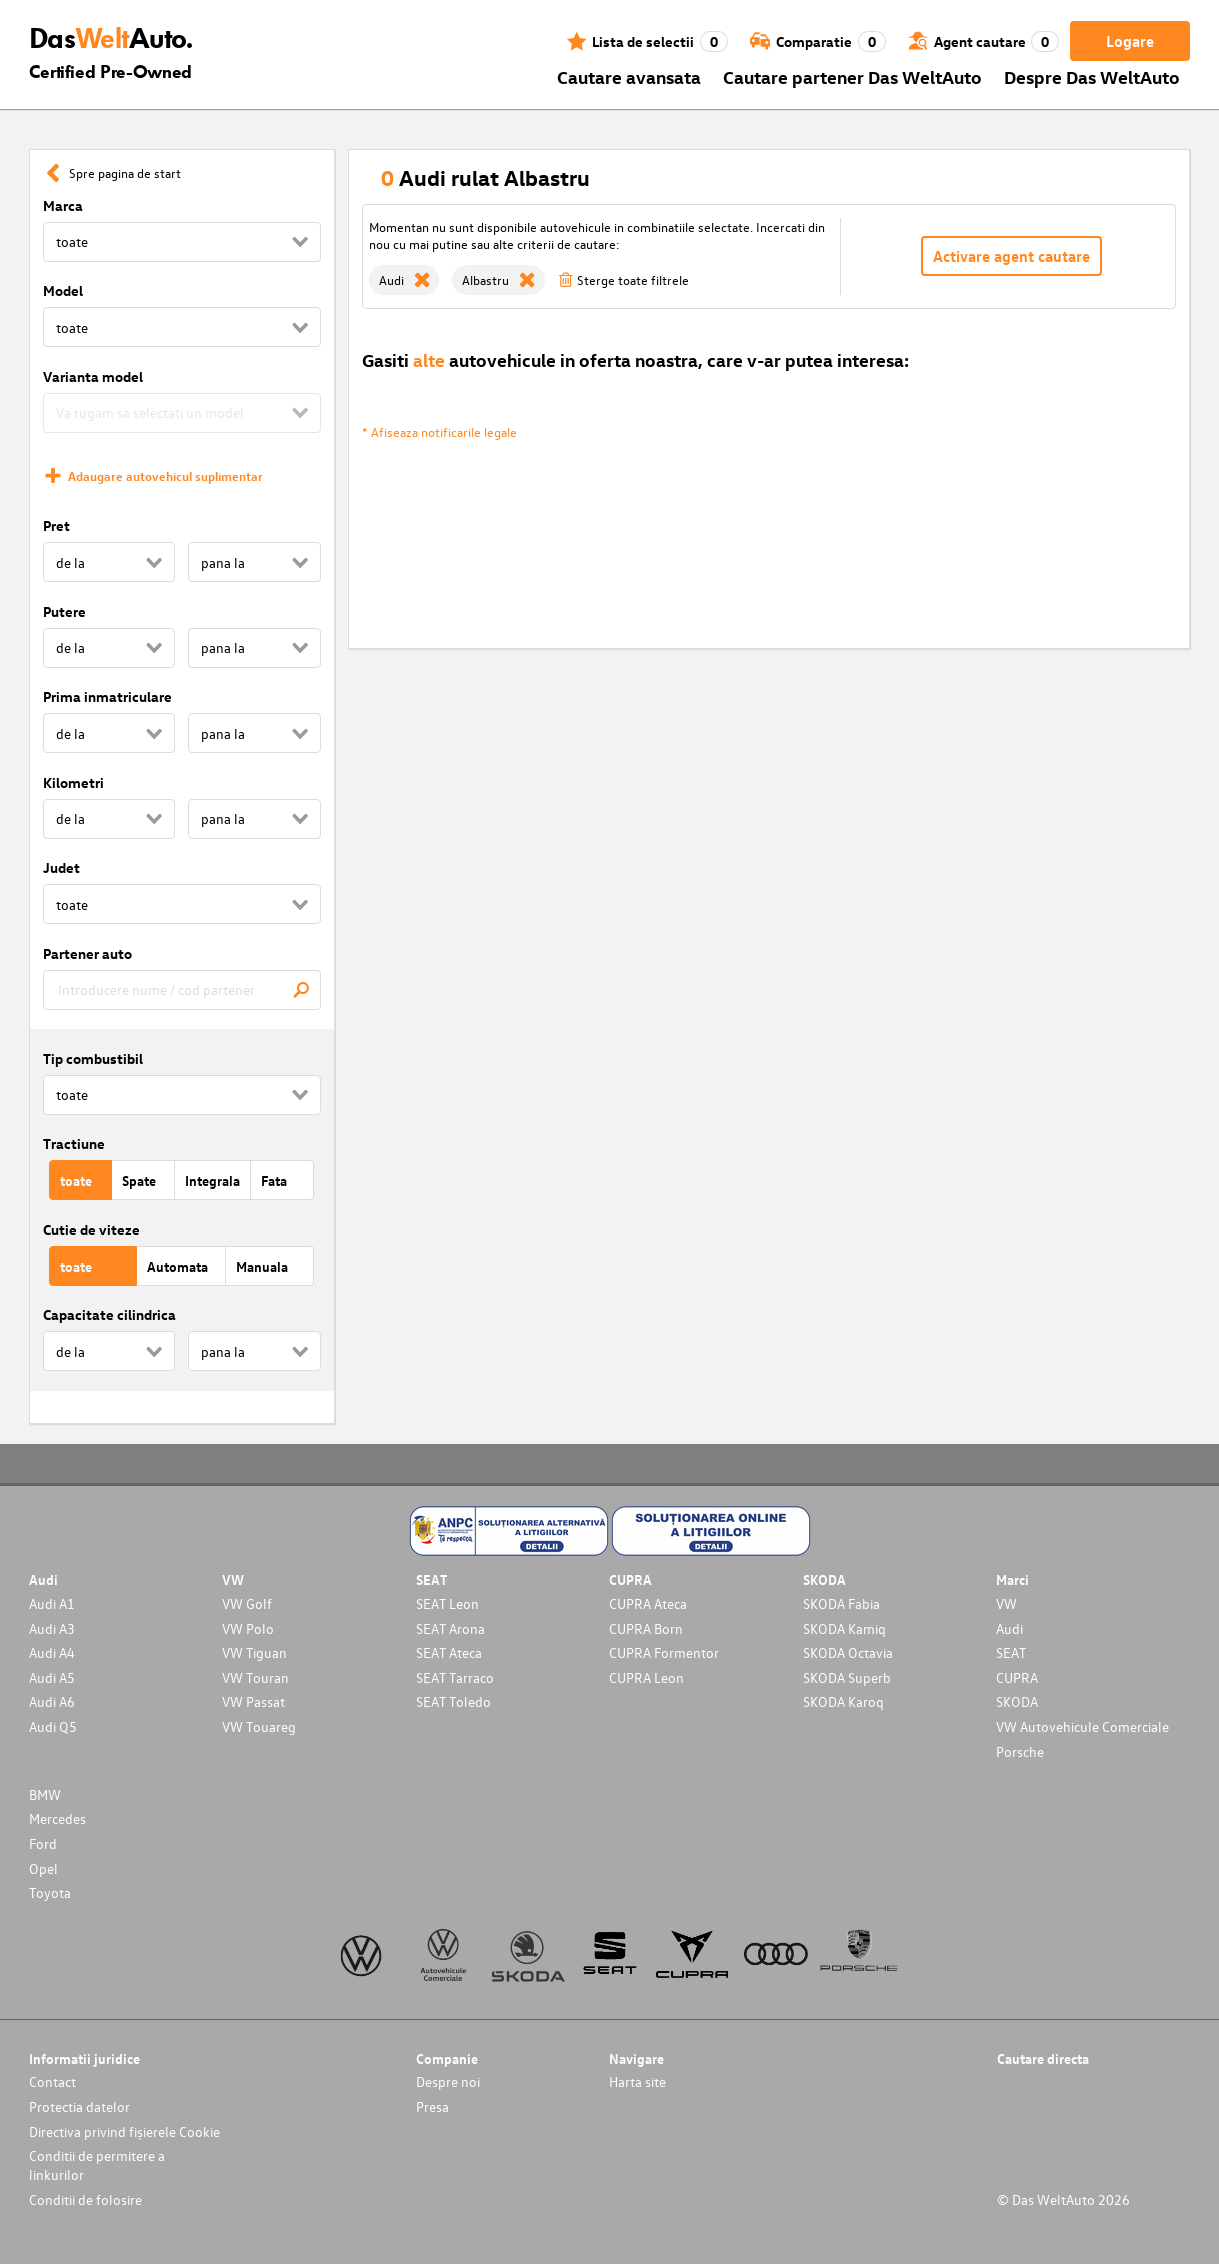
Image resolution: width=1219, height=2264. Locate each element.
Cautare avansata (629, 76)
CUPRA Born (646, 1628)
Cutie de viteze (91, 1229)
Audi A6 (52, 1701)
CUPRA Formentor (664, 1652)
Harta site (637, 2081)
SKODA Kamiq (844, 1628)
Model (63, 290)
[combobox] (182, 990)
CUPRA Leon (646, 1677)
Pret (56, 525)
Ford (43, 1843)
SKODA (1017, 1701)
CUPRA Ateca (648, 1603)
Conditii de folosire (85, 2199)
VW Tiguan (254, 1652)
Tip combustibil (93, 1058)
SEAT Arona (450, 1628)
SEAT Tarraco (455, 1677)
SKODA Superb (847, 1677)
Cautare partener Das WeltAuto (852, 76)
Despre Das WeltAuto (1092, 76)
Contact (52, 2081)
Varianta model (93, 376)
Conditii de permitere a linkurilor (97, 2165)
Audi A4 (52, 1652)
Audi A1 (52, 1603)
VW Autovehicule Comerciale (1082, 1726)
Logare (1130, 41)
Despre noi (448, 2081)
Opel (43, 1868)
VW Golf (247, 1603)
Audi (1009, 1628)
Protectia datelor (79, 2106)
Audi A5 (52, 1677)
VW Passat (253, 1701)
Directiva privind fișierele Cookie (124, 2131)
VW (1006, 1603)
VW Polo (248, 1628)
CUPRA (1017, 1677)
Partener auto (87, 953)
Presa (432, 2106)
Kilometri (73, 782)
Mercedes (57, 1818)
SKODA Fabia (841, 1603)
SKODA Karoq (843, 1701)
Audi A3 (52, 1628)
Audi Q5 (53, 1726)
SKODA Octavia (848, 1652)
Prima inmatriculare (107, 696)
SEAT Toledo (453, 1701)
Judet (61, 867)
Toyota (50, 1892)
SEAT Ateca (449, 1652)
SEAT (1011, 1652)
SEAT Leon (447, 1603)
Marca (63, 205)
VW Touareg (259, 1726)
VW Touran (255, 1677)
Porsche (1020, 1751)
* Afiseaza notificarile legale (439, 431)
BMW (45, 1794)
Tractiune (74, 1143)
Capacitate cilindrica (109, 1314)
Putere (64, 611)
